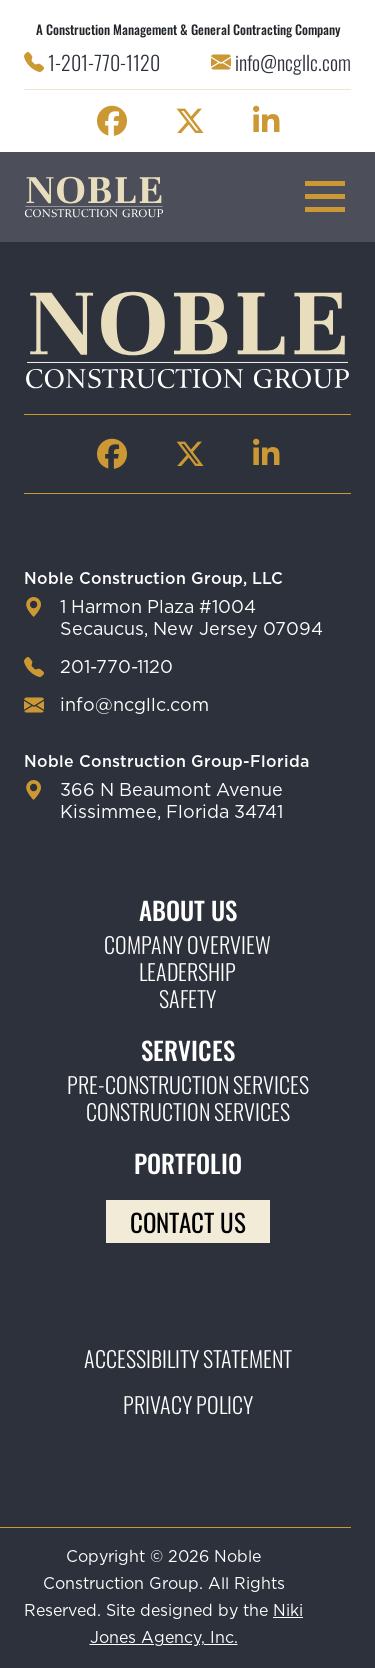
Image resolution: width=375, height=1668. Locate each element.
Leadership (187, 971)
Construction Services (188, 1111)
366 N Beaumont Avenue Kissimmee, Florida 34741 (171, 802)
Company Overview (187, 944)
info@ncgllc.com (293, 62)
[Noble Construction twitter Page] (190, 121)
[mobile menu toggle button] (325, 196)
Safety (187, 998)
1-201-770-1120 (104, 62)
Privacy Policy (188, 1404)
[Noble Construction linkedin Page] (266, 121)
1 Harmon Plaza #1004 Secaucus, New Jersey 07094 (191, 619)
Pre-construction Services (188, 1084)
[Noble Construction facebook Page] (112, 121)
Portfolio (188, 1162)
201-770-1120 (116, 668)
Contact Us (188, 1221)
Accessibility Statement (188, 1358)
